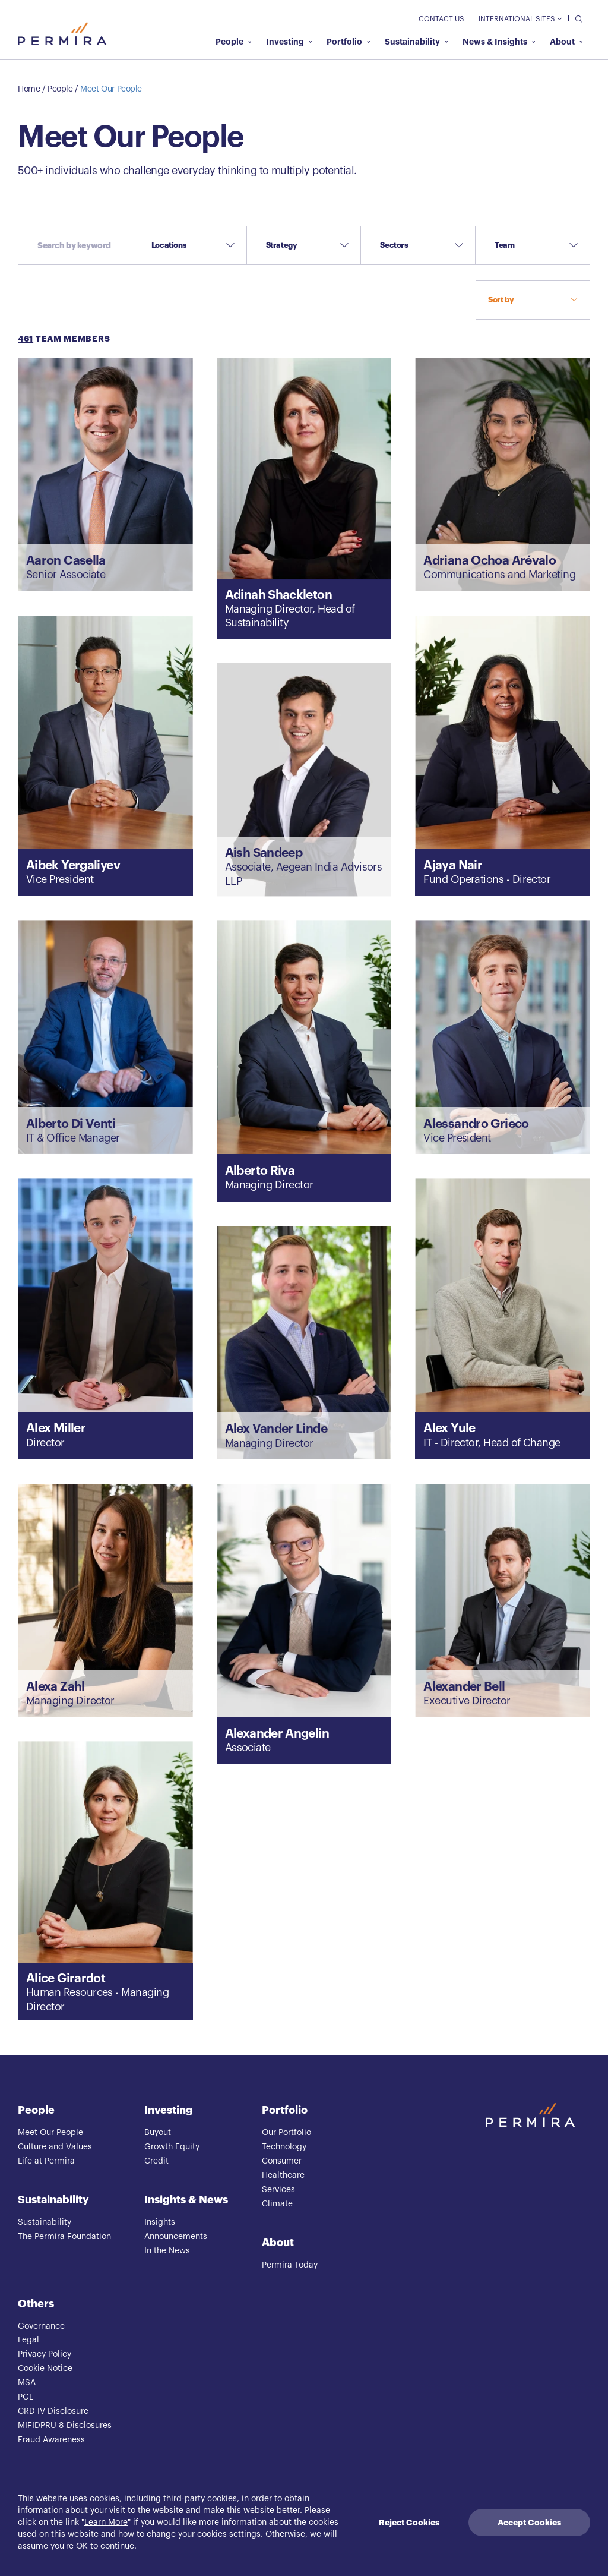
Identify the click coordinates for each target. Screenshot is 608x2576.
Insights (159, 2222)
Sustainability (416, 41)
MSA (27, 2383)
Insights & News (186, 2200)
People (234, 41)
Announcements (175, 2237)
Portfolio (348, 41)
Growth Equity (172, 2147)
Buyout (157, 2133)
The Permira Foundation (64, 2237)
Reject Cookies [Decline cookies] (409, 2522)
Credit (156, 2161)
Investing (289, 41)
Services (278, 2190)
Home (29, 89)
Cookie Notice (45, 2368)
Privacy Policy (44, 2354)
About (566, 41)
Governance (41, 2326)
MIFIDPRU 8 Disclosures (65, 2425)
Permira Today (290, 2265)
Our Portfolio (286, 2133)
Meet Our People (111, 89)
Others (36, 2303)
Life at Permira (46, 2161)
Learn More (106, 2522)
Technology (284, 2147)
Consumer (282, 2161)
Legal (28, 2340)
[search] (575, 18)
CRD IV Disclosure (53, 2411)
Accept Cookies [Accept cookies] (529, 2522)
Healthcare (283, 2175)
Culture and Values (55, 2147)
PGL (25, 2397)
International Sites (520, 19)
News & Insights (499, 41)
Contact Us (441, 19)
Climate (277, 2204)
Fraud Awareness (51, 2440)
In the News (167, 2251)
